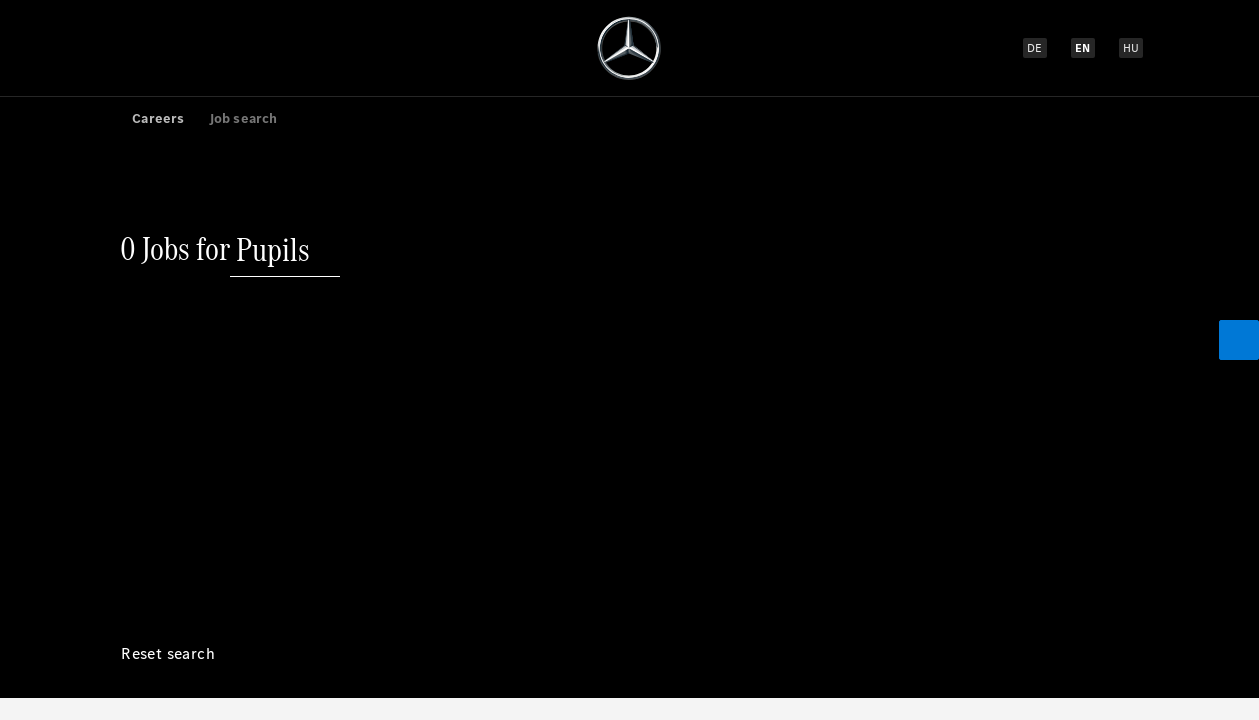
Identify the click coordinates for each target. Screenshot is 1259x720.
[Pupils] (273, 134)
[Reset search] (168, 255)
